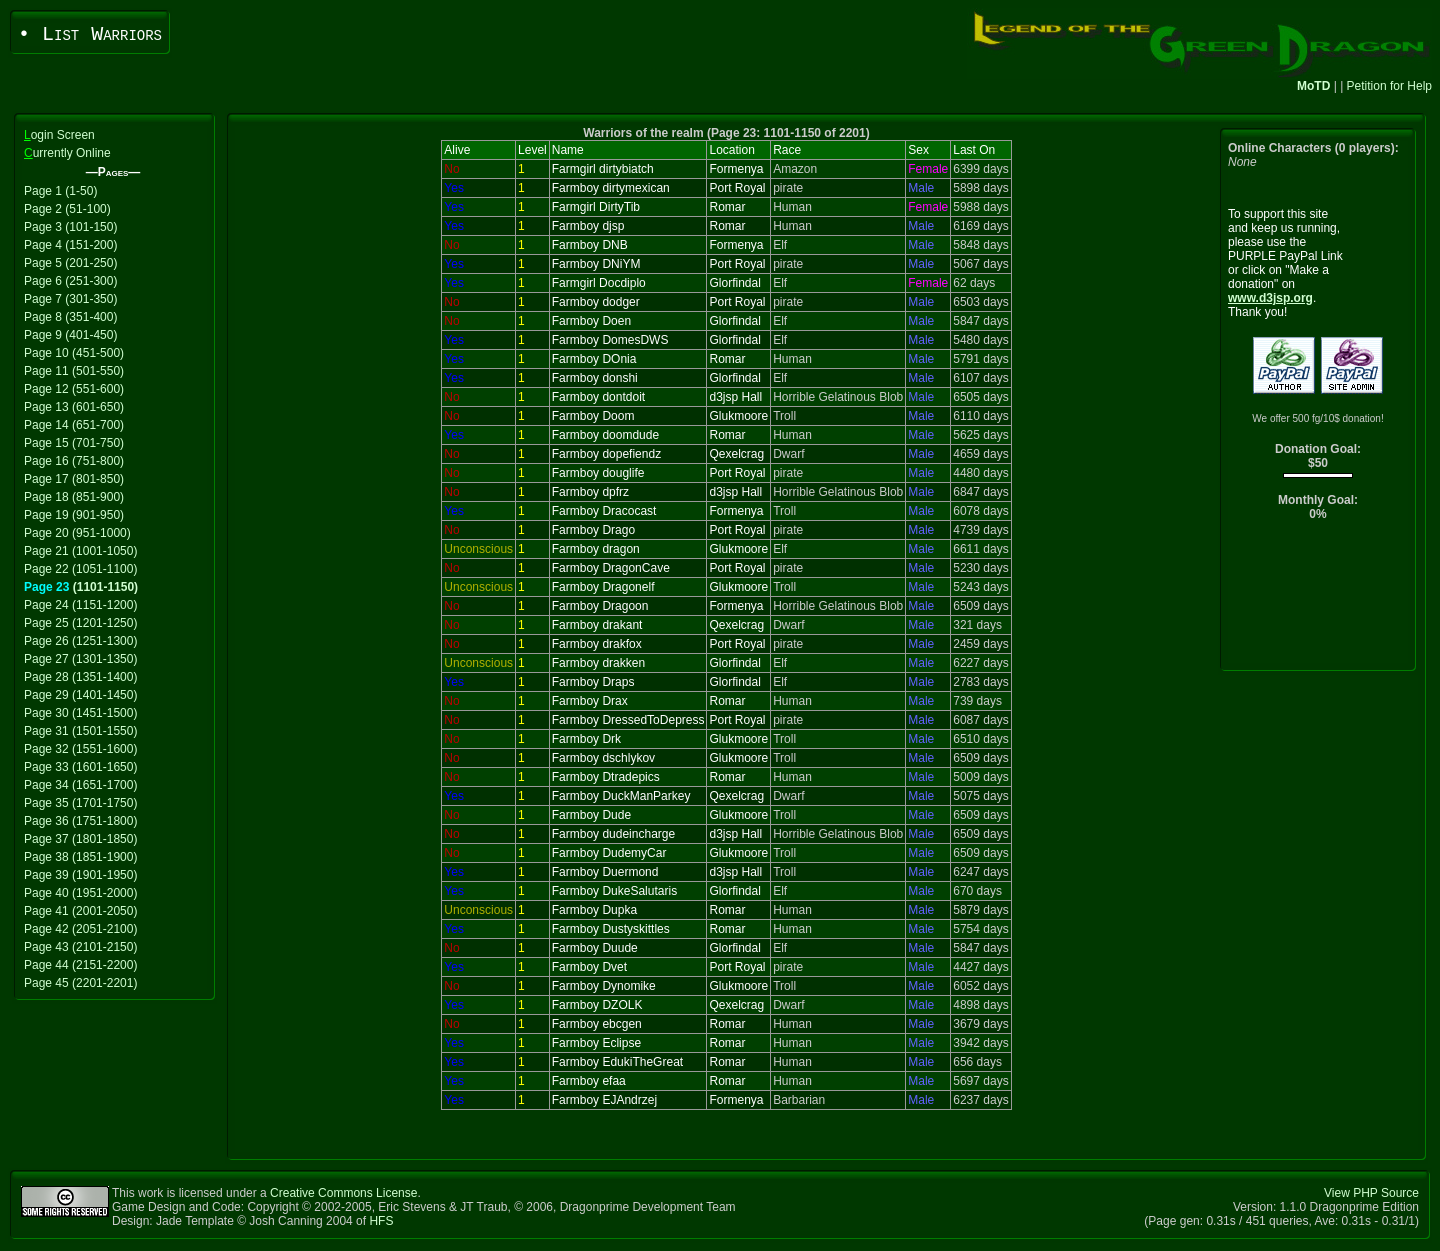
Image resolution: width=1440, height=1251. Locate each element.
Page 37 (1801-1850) (80, 839)
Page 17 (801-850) (74, 479)
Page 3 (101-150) (70, 227)
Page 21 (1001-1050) (80, 551)
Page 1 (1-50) (60, 191)
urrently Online (67, 153)
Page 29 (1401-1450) (80, 695)
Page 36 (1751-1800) (80, 821)
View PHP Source (1371, 1193)
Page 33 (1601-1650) (80, 767)
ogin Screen (59, 135)
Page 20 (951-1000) (77, 533)
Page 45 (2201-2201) (80, 983)
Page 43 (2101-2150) (80, 947)
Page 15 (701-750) (74, 443)
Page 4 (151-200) (70, 245)
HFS (381, 1221)
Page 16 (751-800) (74, 461)
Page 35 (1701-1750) (80, 803)
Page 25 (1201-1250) (80, 623)
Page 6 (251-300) (70, 281)
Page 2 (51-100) (67, 209)
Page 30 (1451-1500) (80, 713)
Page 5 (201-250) (70, 263)
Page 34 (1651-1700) (80, 785)
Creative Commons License (343, 1193)
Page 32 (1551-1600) (80, 749)
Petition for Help (1389, 86)
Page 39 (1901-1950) (80, 875)
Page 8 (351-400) (70, 317)
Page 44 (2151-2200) (80, 965)
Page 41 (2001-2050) (80, 911)
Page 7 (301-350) (70, 299)
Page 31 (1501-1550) (80, 731)
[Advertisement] (1318, 600)
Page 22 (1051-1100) (80, 569)
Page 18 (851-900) (74, 497)
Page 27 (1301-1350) (80, 659)
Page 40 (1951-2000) (80, 893)
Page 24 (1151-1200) (80, 605)
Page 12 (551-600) (74, 389)
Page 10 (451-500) (74, 353)
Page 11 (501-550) (74, 371)
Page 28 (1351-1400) (80, 677)
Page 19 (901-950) (74, 515)
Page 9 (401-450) (70, 335)
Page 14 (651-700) (74, 425)
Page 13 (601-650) (74, 407)
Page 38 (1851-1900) (80, 857)
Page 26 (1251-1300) (80, 641)
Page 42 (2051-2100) (80, 929)
